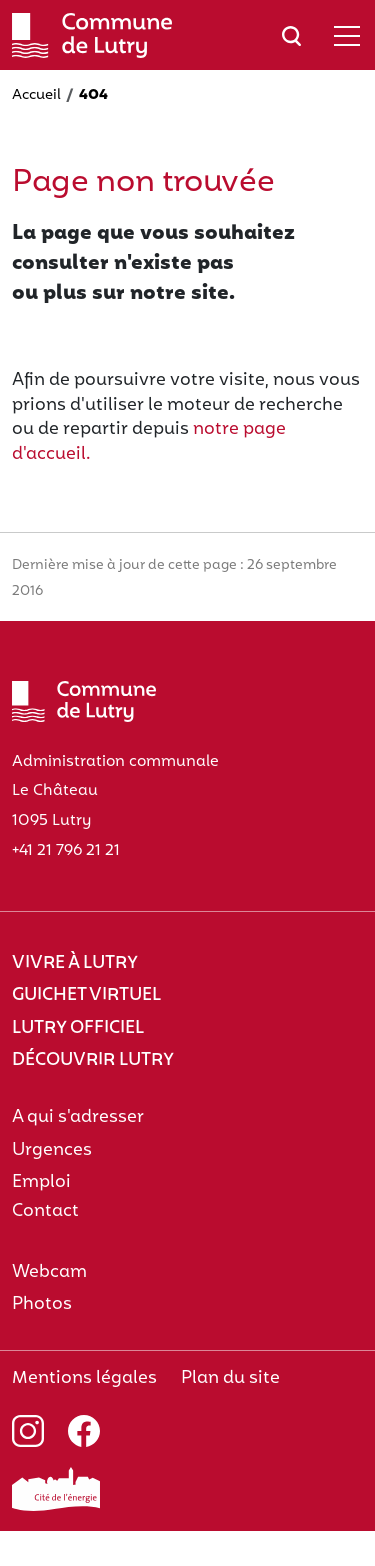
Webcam (49, 1272)
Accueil (36, 95)
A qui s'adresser (78, 1117)
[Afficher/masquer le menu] (347, 35)
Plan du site (230, 1378)
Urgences (52, 1150)
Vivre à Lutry (75, 963)
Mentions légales (84, 1378)
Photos (42, 1304)
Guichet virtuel (86, 995)
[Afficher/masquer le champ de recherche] (291, 35)
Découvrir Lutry (93, 1060)
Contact (45, 1211)
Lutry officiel (78, 1028)
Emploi (41, 1182)
